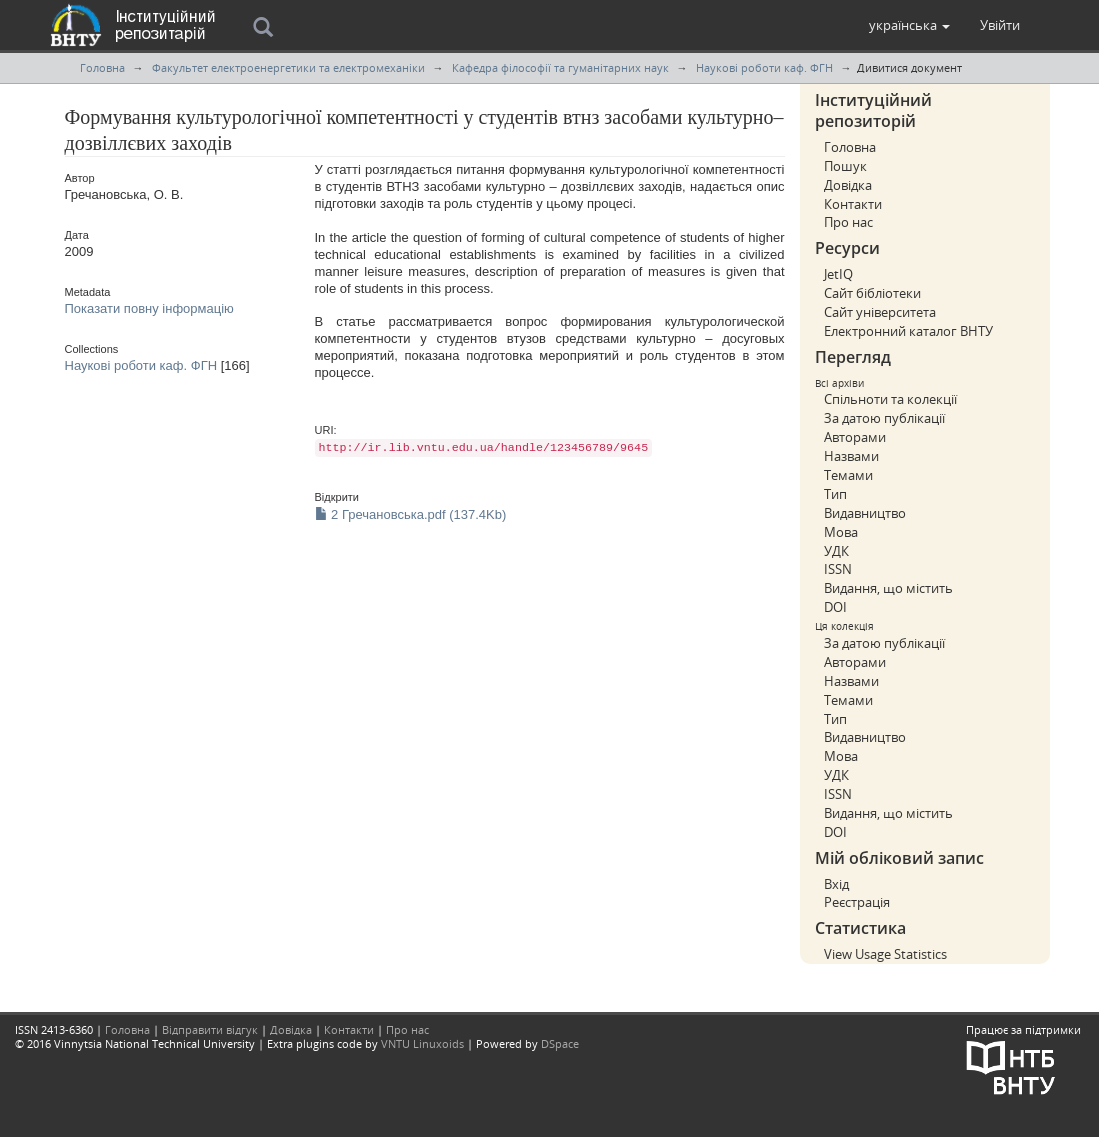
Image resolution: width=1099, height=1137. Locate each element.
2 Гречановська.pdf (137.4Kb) (411, 514)
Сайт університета (880, 312)
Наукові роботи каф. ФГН (764, 67)
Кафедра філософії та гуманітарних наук (560, 67)
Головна (102, 67)
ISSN (838, 569)
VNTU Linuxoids (422, 1043)
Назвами (851, 456)
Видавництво (865, 513)
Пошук (845, 166)
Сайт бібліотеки (872, 293)
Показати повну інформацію (149, 308)
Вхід (836, 884)
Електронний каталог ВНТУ (908, 331)
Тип (835, 494)
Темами (848, 475)
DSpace (560, 1043)
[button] (909, 25)
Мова (841, 532)
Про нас (848, 222)
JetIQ (838, 274)
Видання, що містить (888, 588)
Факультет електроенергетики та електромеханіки (288, 67)
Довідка (848, 185)
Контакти (853, 204)
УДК (836, 551)
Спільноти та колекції (890, 399)
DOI (835, 607)
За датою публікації (884, 418)
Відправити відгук (210, 1029)
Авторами (855, 437)
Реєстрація (857, 902)
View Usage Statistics (885, 954)
